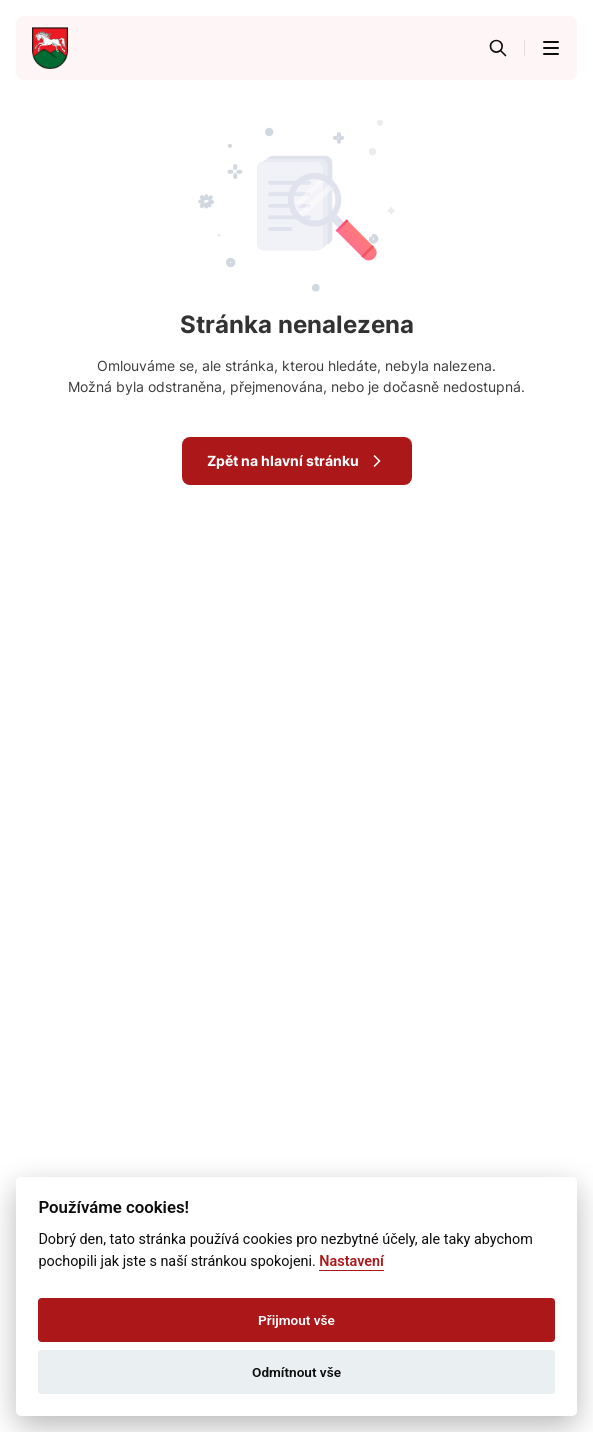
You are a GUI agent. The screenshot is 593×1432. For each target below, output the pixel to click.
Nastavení (351, 1261)
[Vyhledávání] (498, 48)
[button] (551, 48)
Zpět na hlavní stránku (297, 461)
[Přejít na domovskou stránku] (50, 48)
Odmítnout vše (296, 1372)
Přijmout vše (296, 1320)
